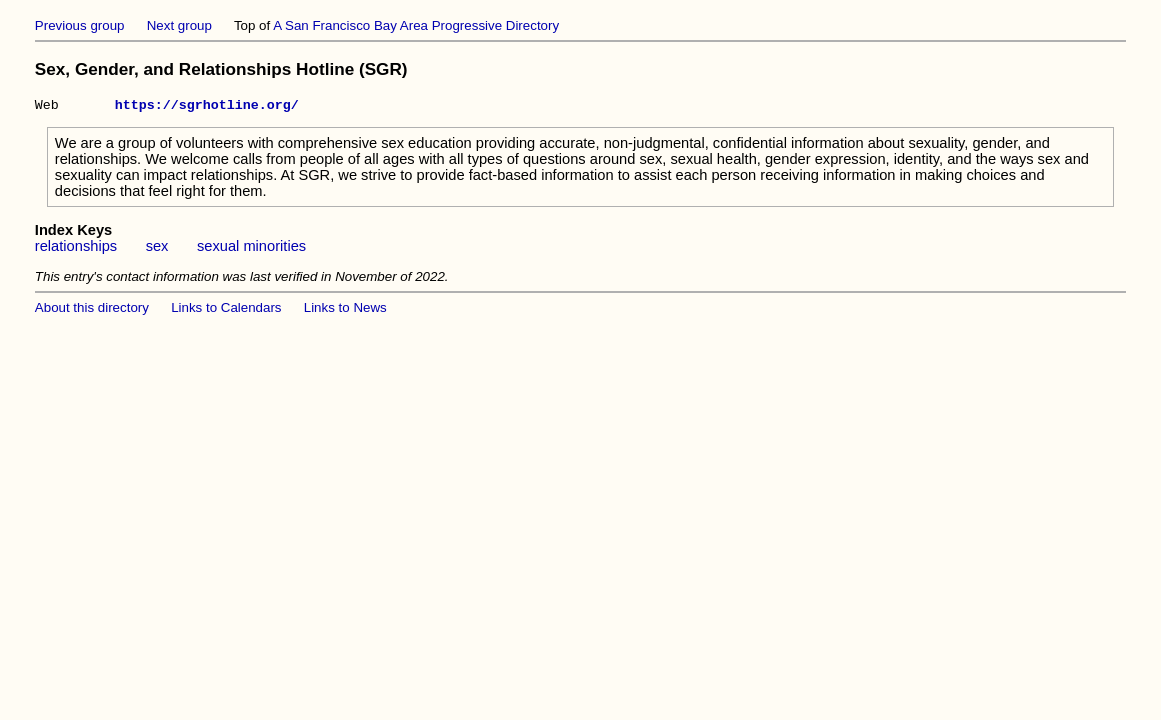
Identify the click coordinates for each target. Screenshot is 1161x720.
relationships (76, 249)
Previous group (80, 25)
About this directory (92, 310)
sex (157, 249)
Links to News (345, 310)
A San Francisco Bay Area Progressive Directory (416, 25)
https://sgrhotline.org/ (207, 107)
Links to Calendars (226, 310)
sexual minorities (251, 249)
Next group (179, 25)
